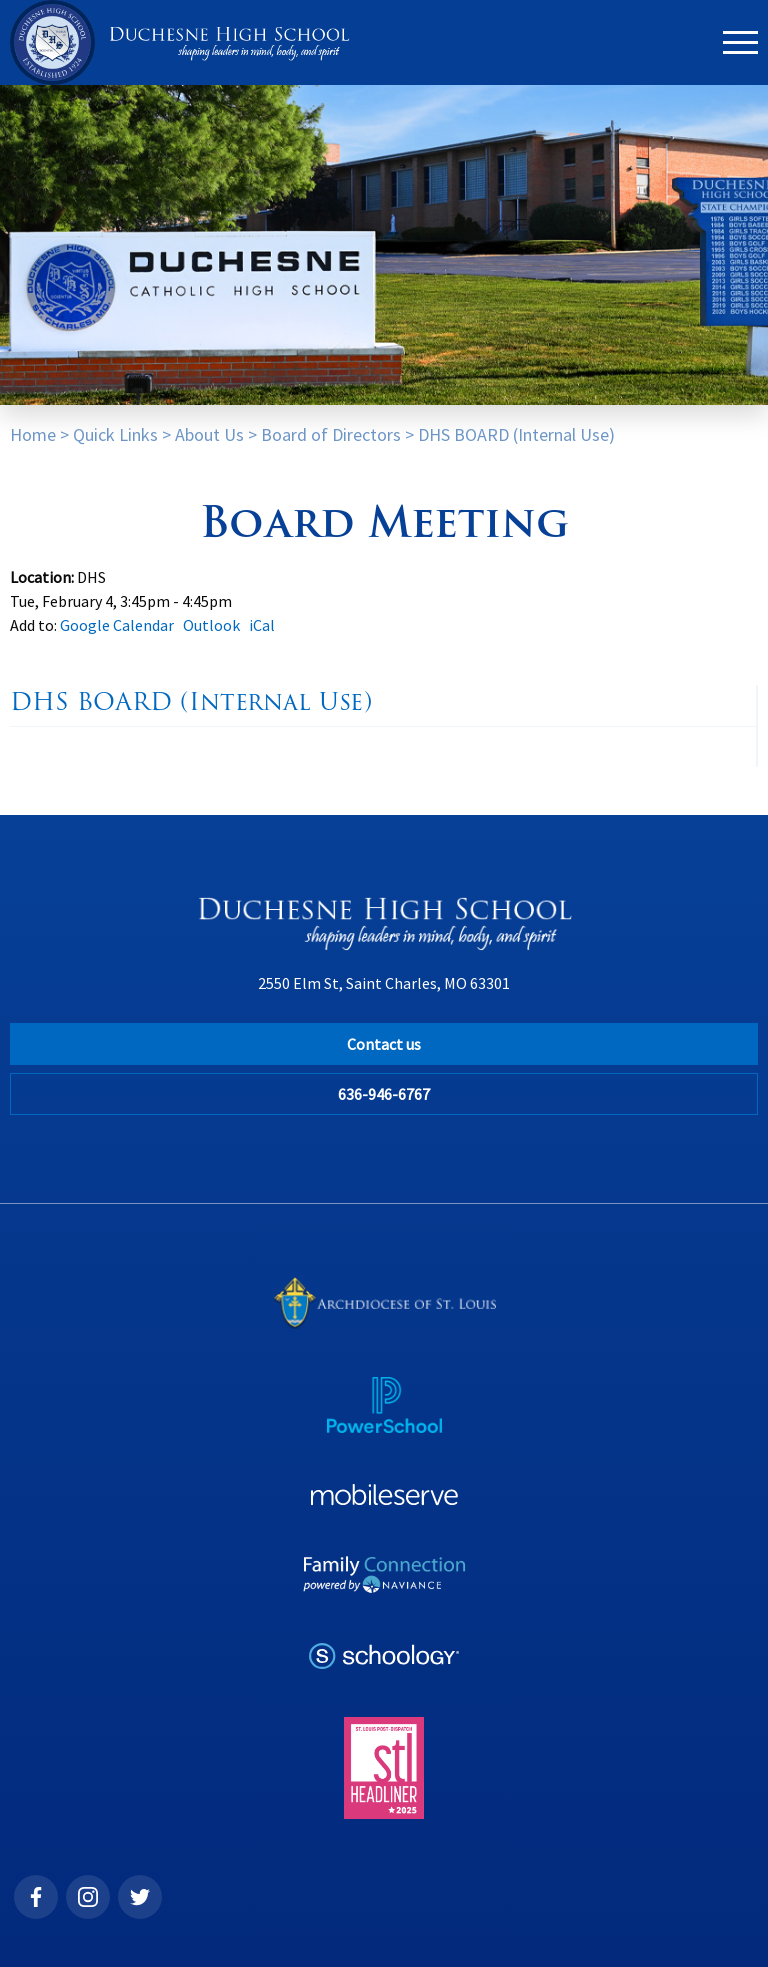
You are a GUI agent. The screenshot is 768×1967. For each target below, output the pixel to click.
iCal (262, 625)
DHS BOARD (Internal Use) (516, 434)
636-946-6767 (384, 1094)
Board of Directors (331, 434)
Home (33, 434)
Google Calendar (117, 625)
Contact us (384, 1044)
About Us (209, 434)
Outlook (211, 625)
